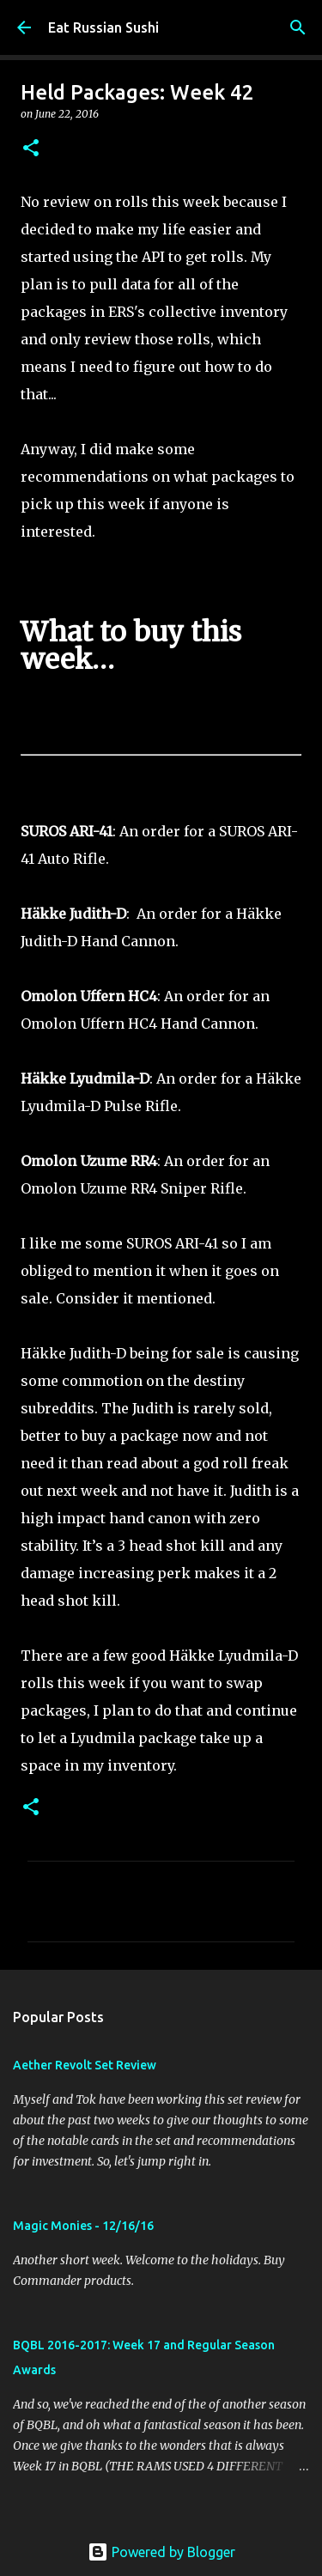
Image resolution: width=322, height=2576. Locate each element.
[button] (31, 149)
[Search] (298, 27)
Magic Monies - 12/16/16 (83, 2226)
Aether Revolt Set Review (84, 2065)
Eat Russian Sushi (103, 27)
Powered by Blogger (161, 2552)
